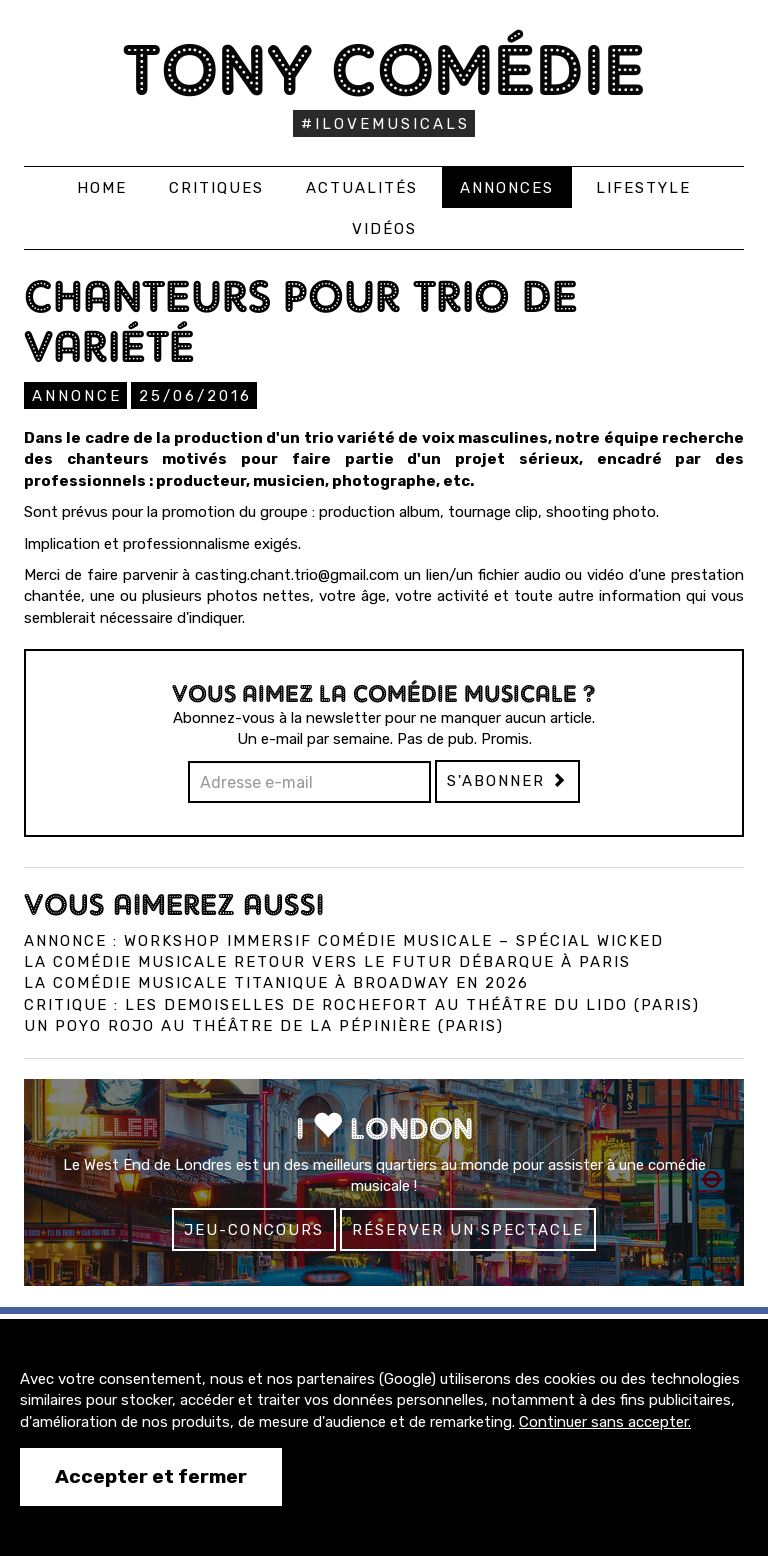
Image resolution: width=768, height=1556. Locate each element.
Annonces (507, 188)
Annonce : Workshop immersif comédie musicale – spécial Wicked (344, 941)
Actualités (362, 188)
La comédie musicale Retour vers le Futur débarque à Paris (327, 962)
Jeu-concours (254, 1230)
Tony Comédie (384, 69)
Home (102, 188)
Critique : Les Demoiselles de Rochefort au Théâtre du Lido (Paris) (362, 1005)
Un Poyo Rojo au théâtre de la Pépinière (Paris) (264, 1026)
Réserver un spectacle (468, 1230)
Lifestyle (643, 188)
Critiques (216, 188)
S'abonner (507, 781)
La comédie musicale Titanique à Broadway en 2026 (276, 983)
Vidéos (384, 229)
